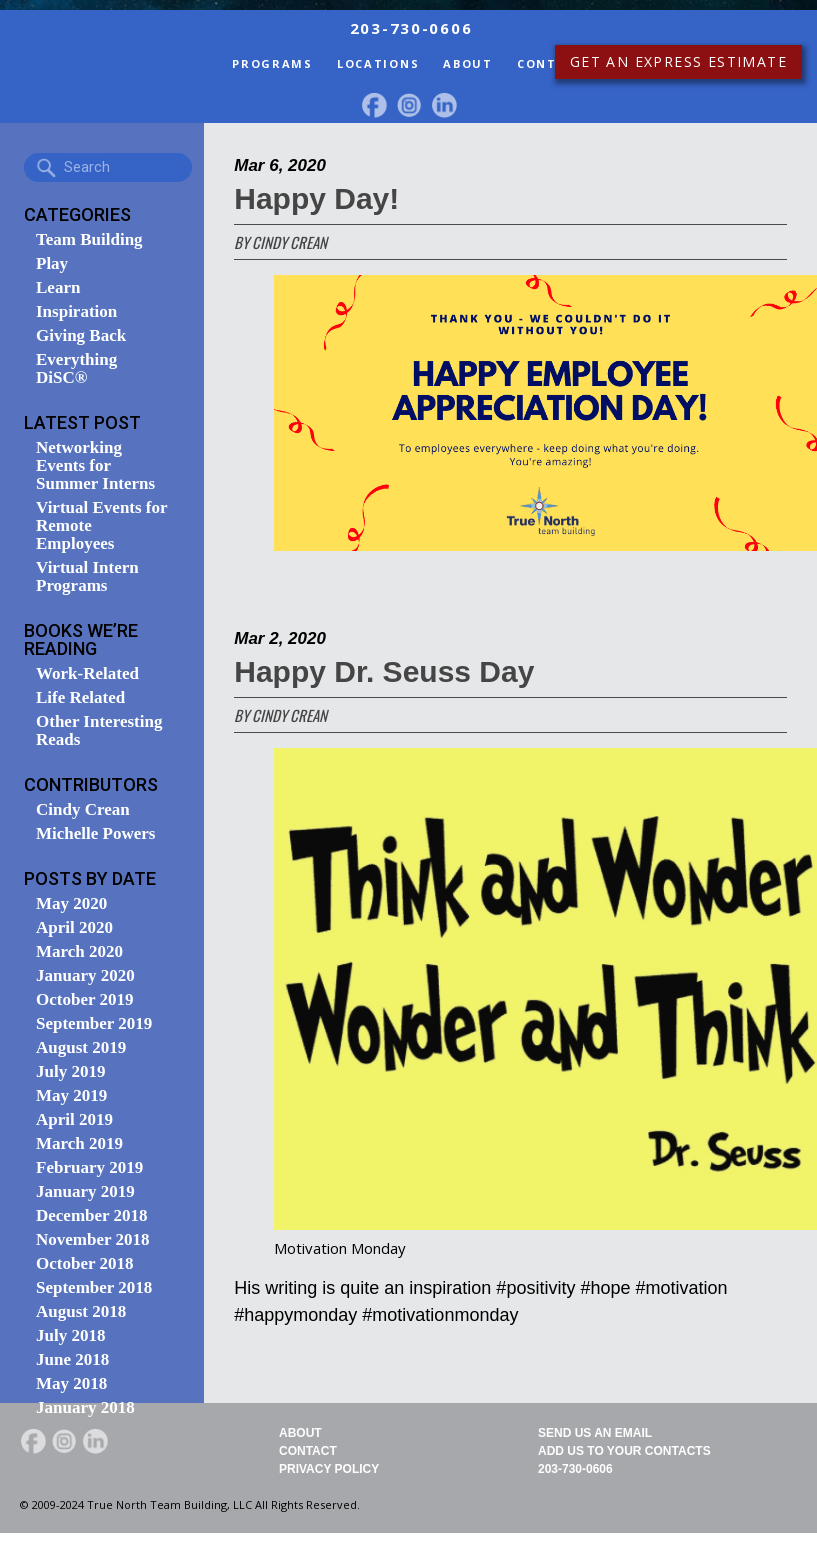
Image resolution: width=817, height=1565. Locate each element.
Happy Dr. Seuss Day (384, 671)
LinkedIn (444, 105)
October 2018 (84, 1264)
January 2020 (85, 976)
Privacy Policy (329, 1469)
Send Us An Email (595, 1433)
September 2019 (94, 1024)
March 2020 (79, 952)
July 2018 (70, 1336)
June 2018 (72, 1360)
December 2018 (92, 1216)
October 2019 (84, 1000)
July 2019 (70, 1072)
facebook (374, 105)
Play (52, 264)
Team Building (89, 240)
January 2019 (85, 1192)
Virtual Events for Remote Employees (101, 526)
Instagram (409, 105)
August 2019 (81, 1048)
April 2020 (74, 928)
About (468, 63)
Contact (551, 63)
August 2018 (81, 1312)
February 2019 (89, 1168)
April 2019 (74, 1120)
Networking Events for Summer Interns (95, 466)
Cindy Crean (83, 810)
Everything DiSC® (76, 369)
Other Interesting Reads (99, 731)
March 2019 (79, 1144)
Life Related (80, 698)
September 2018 (94, 1288)
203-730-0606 (575, 1469)
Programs (272, 63)
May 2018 (71, 1384)
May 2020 (71, 904)
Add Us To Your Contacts (624, 1451)
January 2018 (85, 1408)
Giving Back (81, 336)
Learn (58, 288)
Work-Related (87, 674)
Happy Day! (316, 198)
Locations (378, 63)
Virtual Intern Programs (87, 577)
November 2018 (92, 1240)
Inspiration (76, 312)
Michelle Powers (95, 834)
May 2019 (71, 1096)
